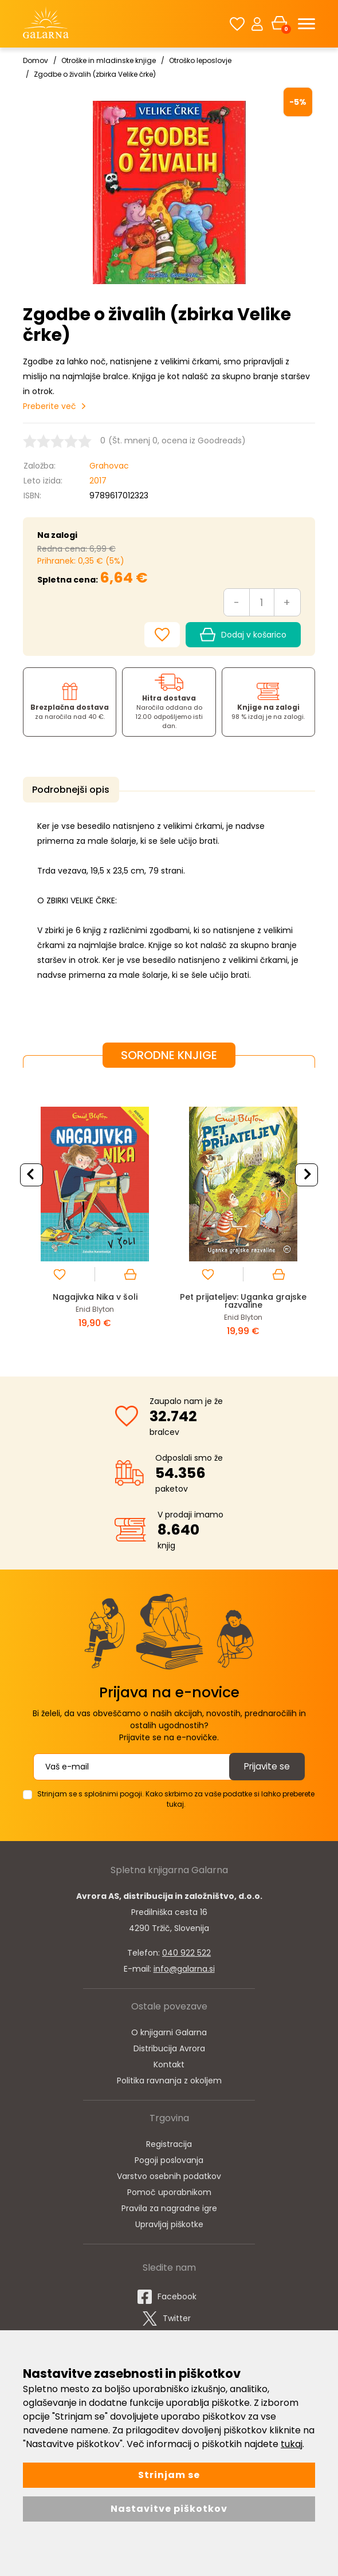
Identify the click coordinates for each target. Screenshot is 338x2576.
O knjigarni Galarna (169, 2030)
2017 (98, 480)
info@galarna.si (184, 1966)
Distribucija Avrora (169, 2046)
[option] (94, 1211)
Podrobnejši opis (68, 789)
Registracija (169, 2142)
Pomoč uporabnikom (169, 2190)
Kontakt (169, 2062)
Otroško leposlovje (200, 60)
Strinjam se (169, 2474)
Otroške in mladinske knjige (108, 60)
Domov (35, 60)
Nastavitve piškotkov (169, 2508)
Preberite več (49, 406)
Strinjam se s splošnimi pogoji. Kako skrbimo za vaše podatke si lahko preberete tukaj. (176, 1797)
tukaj (291, 2444)
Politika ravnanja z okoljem (169, 2078)
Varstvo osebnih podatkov (169, 2174)
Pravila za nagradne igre (169, 2206)
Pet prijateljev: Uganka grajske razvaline (243, 1298)
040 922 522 (186, 1950)
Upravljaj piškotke (169, 2222)
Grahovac (109, 465)
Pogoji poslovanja (169, 2158)
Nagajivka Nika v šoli (95, 1294)
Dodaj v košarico (243, 635)
